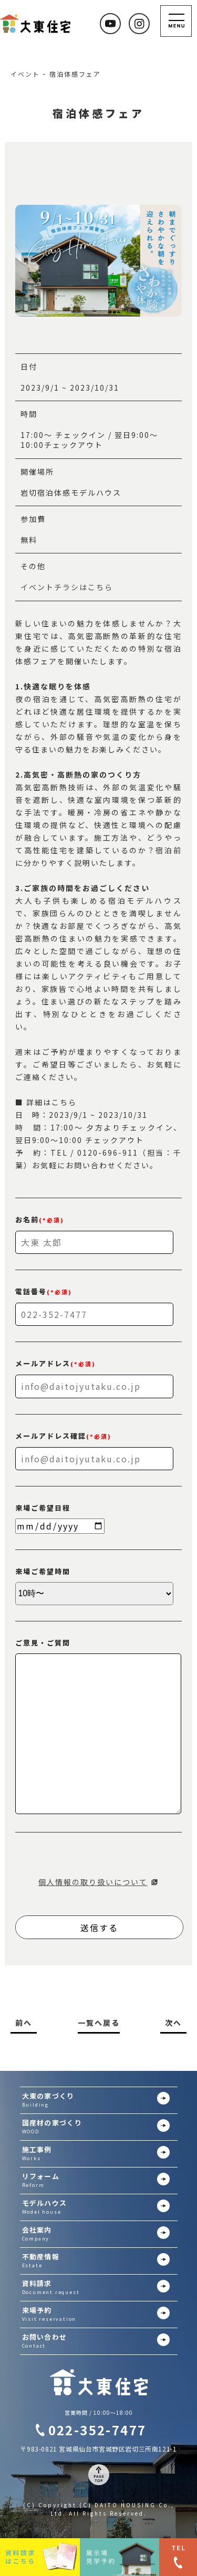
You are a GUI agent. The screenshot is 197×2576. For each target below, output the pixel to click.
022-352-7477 (97, 2429)
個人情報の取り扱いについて (93, 1882)
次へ (173, 2023)
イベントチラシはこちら (66, 587)
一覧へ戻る (99, 2023)
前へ (23, 2023)
